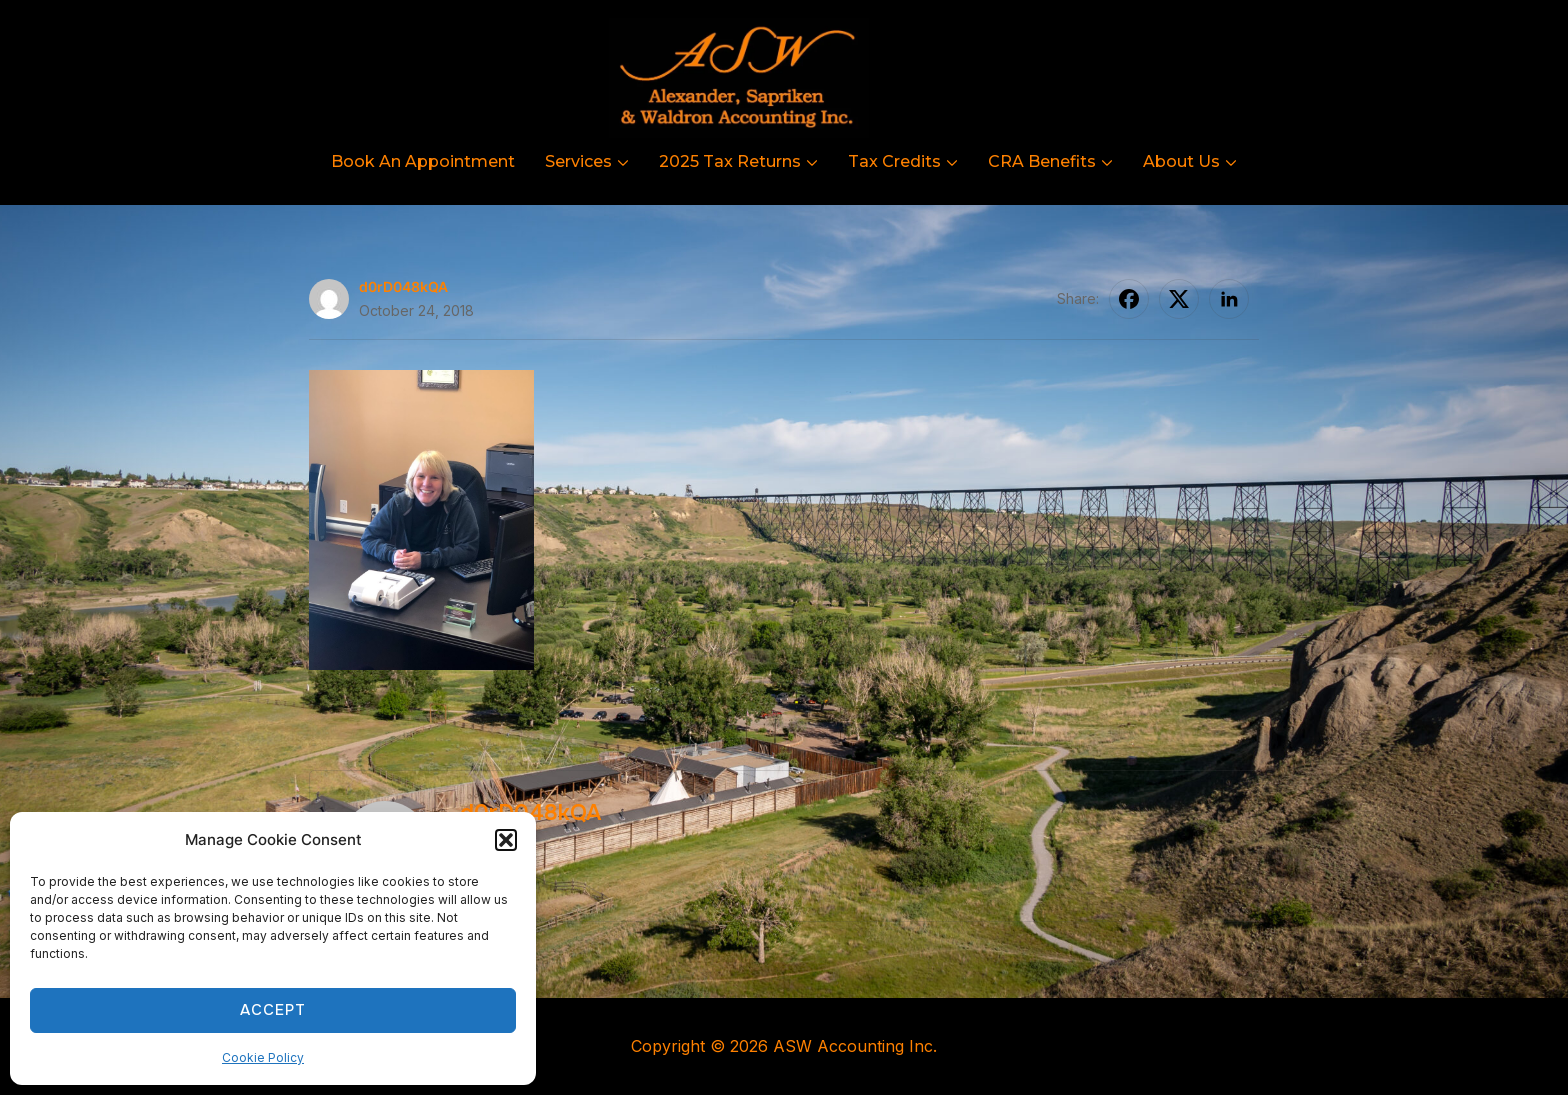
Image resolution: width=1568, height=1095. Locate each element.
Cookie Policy (263, 1057)
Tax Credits (894, 161)
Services (578, 161)
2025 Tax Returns (730, 161)
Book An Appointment (423, 161)
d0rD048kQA (403, 286)
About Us (1181, 161)
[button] (506, 840)
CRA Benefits (1042, 161)
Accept (273, 1010)
